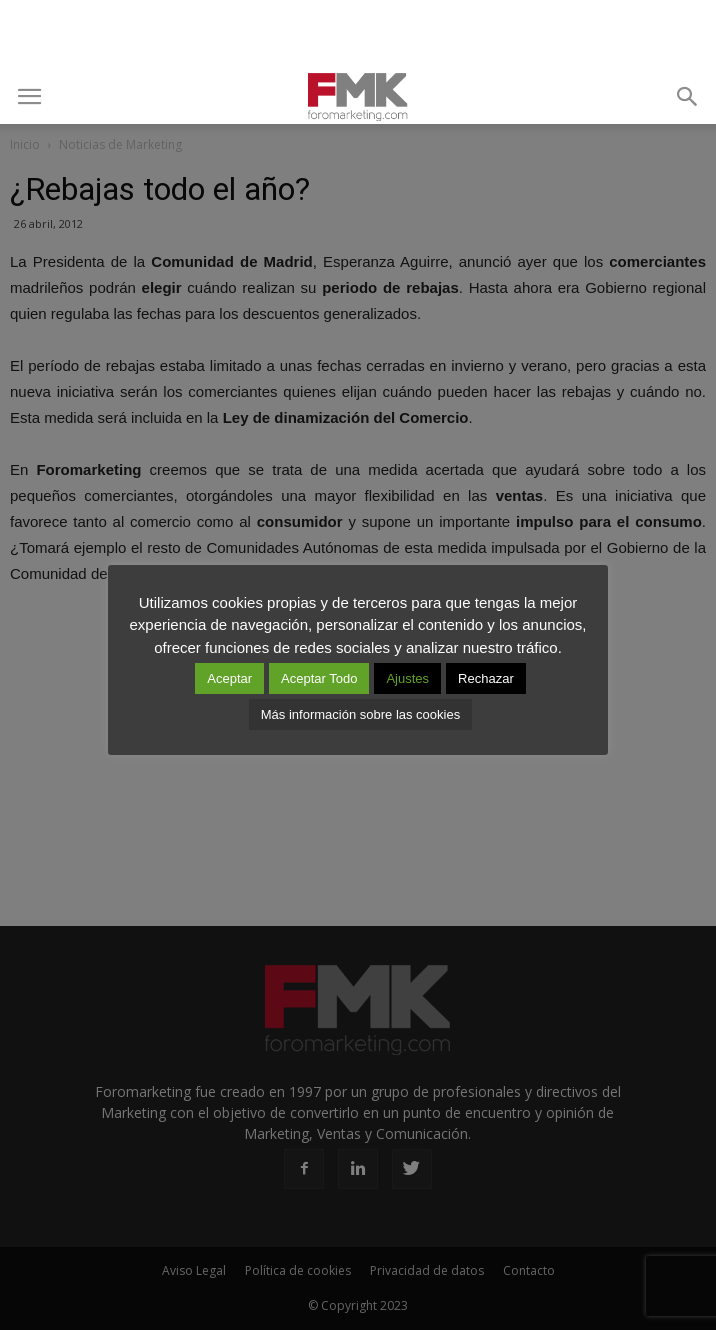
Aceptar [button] (229, 678)
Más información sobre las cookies (360, 714)
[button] (688, 97)
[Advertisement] (358, 35)
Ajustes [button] (407, 678)
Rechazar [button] (486, 678)
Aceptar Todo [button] (319, 678)
